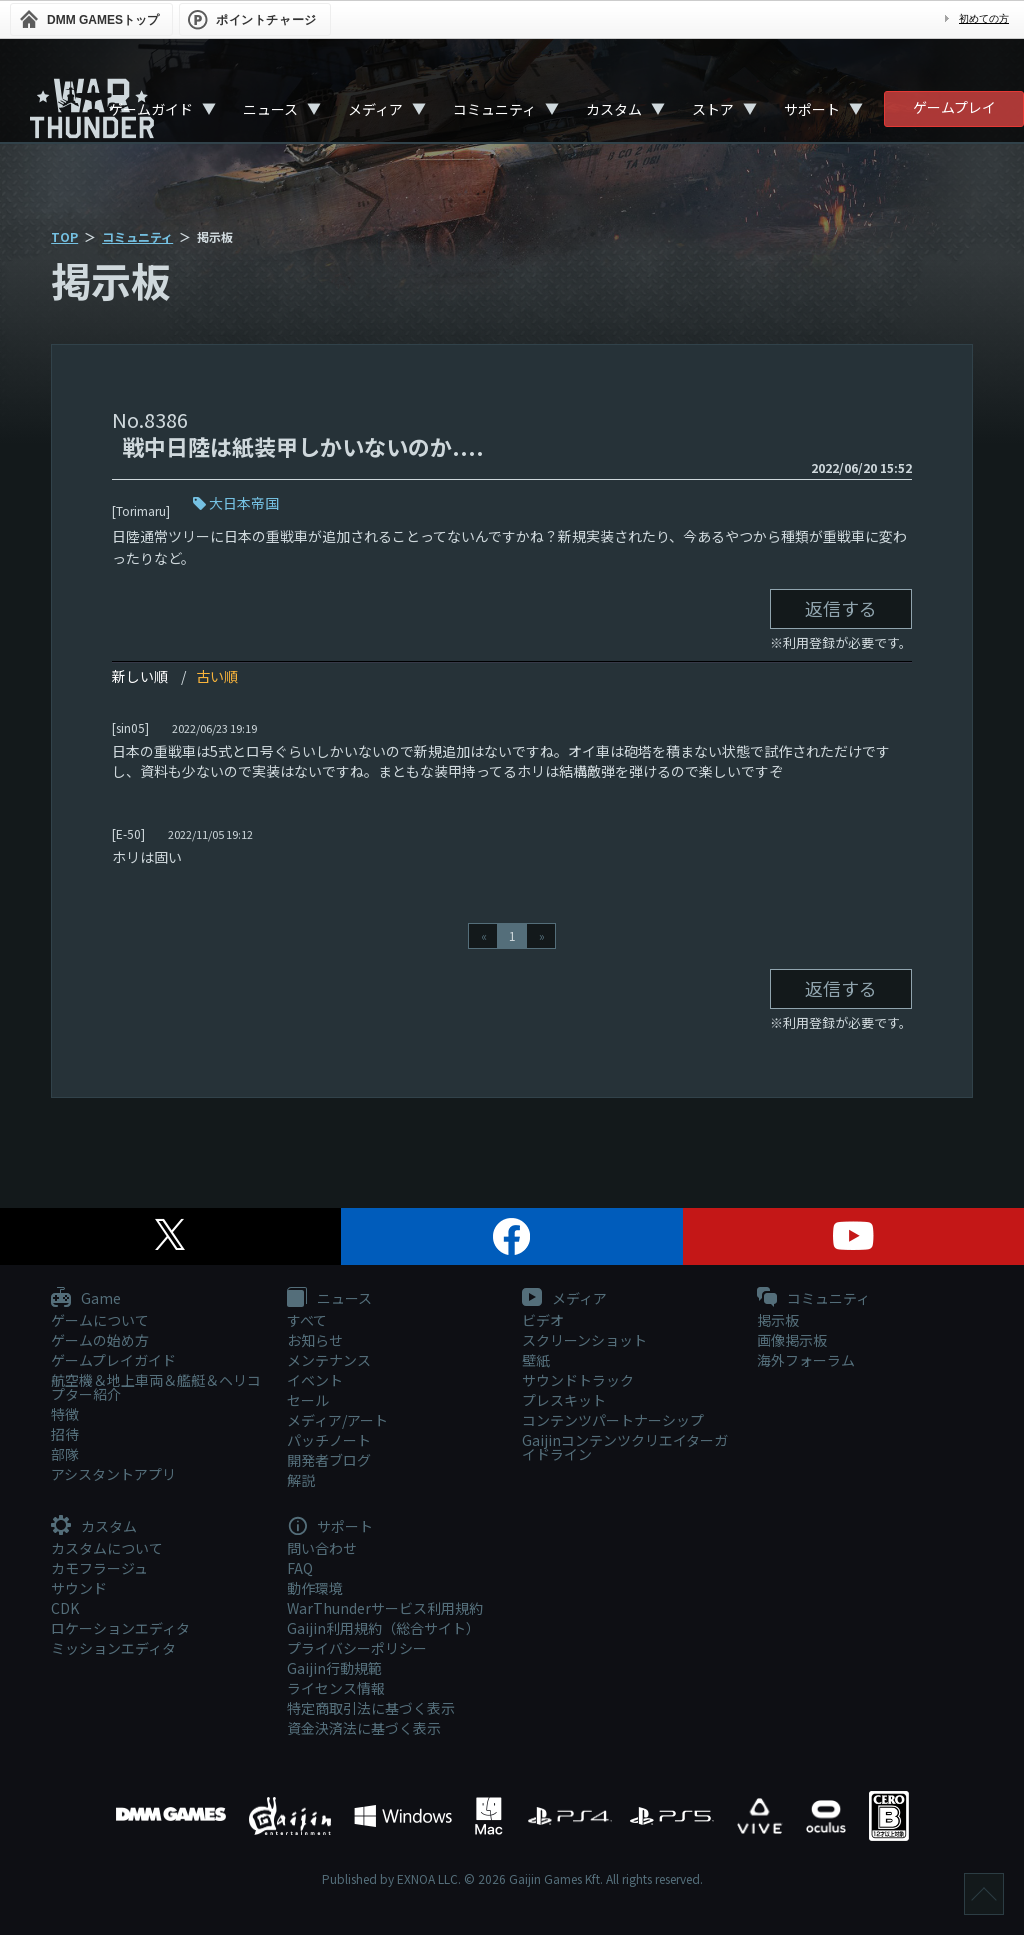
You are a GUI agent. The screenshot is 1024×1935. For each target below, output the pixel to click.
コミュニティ (494, 109)
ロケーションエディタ (120, 1628)
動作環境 (315, 1588)
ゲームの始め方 (100, 1340)
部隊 (65, 1454)
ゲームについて (100, 1320)
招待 (65, 1434)
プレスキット (564, 1400)
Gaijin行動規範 (334, 1668)
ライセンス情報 (336, 1688)
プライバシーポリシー (357, 1648)
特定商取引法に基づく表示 (371, 1708)
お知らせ (315, 1340)
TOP (64, 236)
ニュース (270, 109)
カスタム (614, 109)
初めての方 (984, 18)
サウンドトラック (578, 1380)
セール (308, 1400)
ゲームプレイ (954, 107)
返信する (841, 608)
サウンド (79, 1588)
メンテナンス (329, 1360)
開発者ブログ (329, 1460)
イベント (315, 1380)
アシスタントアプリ (113, 1474)
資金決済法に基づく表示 (364, 1728)
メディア (375, 109)
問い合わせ (322, 1548)
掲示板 (778, 1320)
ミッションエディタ (113, 1648)
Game (86, 1299)
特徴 (65, 1414)
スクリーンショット (584, 1340)
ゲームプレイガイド (113, 1360)
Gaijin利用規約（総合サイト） (383, 1628)
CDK (65, 1608)
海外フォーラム (806, 1360)
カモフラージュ (99, 1568)
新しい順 (140, 676)
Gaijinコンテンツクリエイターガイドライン (625, 1447)
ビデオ (543, 1320)
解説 (301, 1480)
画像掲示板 (792, 1340)
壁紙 (536, 1360)
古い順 (217, 676)
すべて (307, 1320)
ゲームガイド (151, 109)
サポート (812, 109)
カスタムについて (107, 1548)
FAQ (300, 1568)
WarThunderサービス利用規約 (385, 1608)
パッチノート (329, 1440)
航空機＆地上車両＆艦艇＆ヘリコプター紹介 (156, 1387)
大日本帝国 (244, 503)
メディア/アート (337, 1420)
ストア (713, 109)
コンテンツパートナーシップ (613, 1420)
